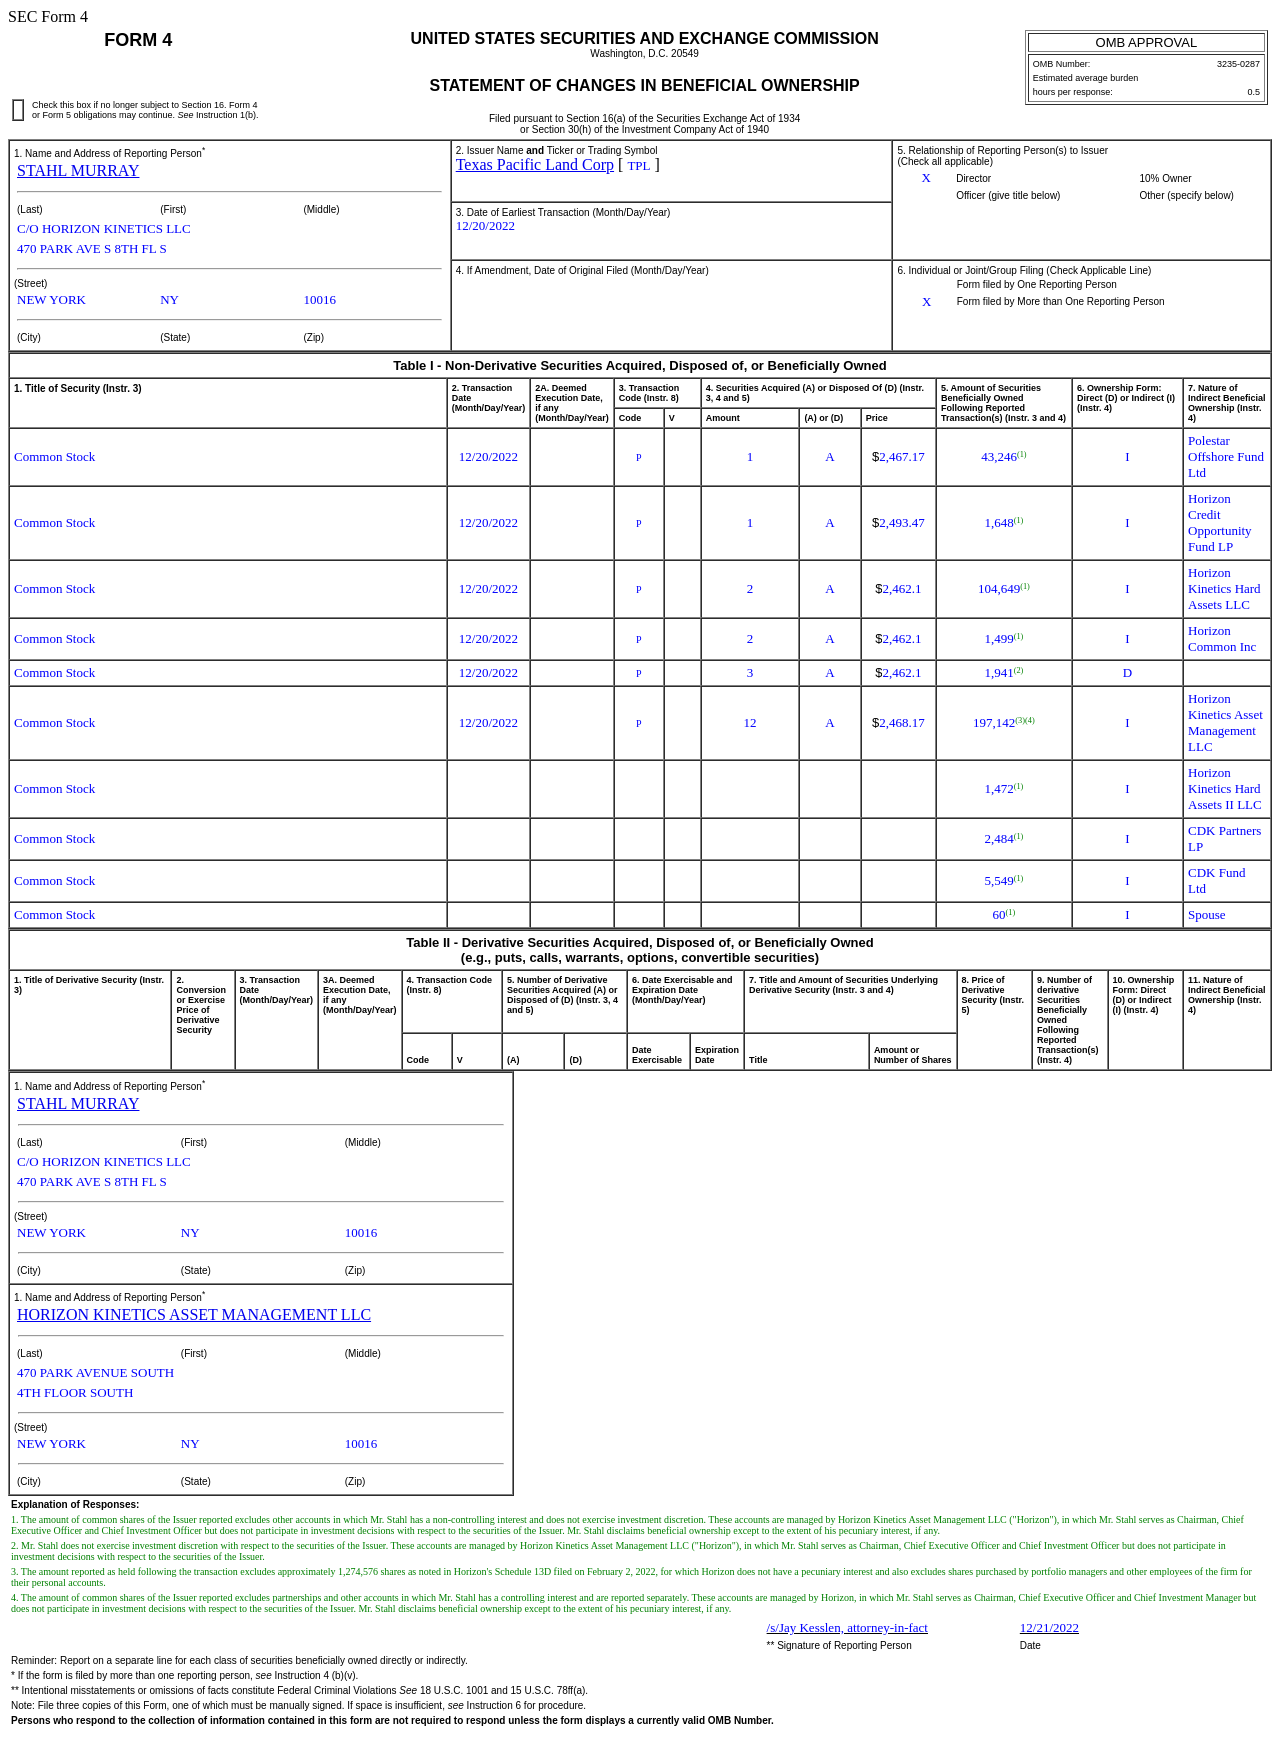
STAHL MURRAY (78, 170)
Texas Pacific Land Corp (535, 164)
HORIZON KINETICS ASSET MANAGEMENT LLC (194, 1314)
